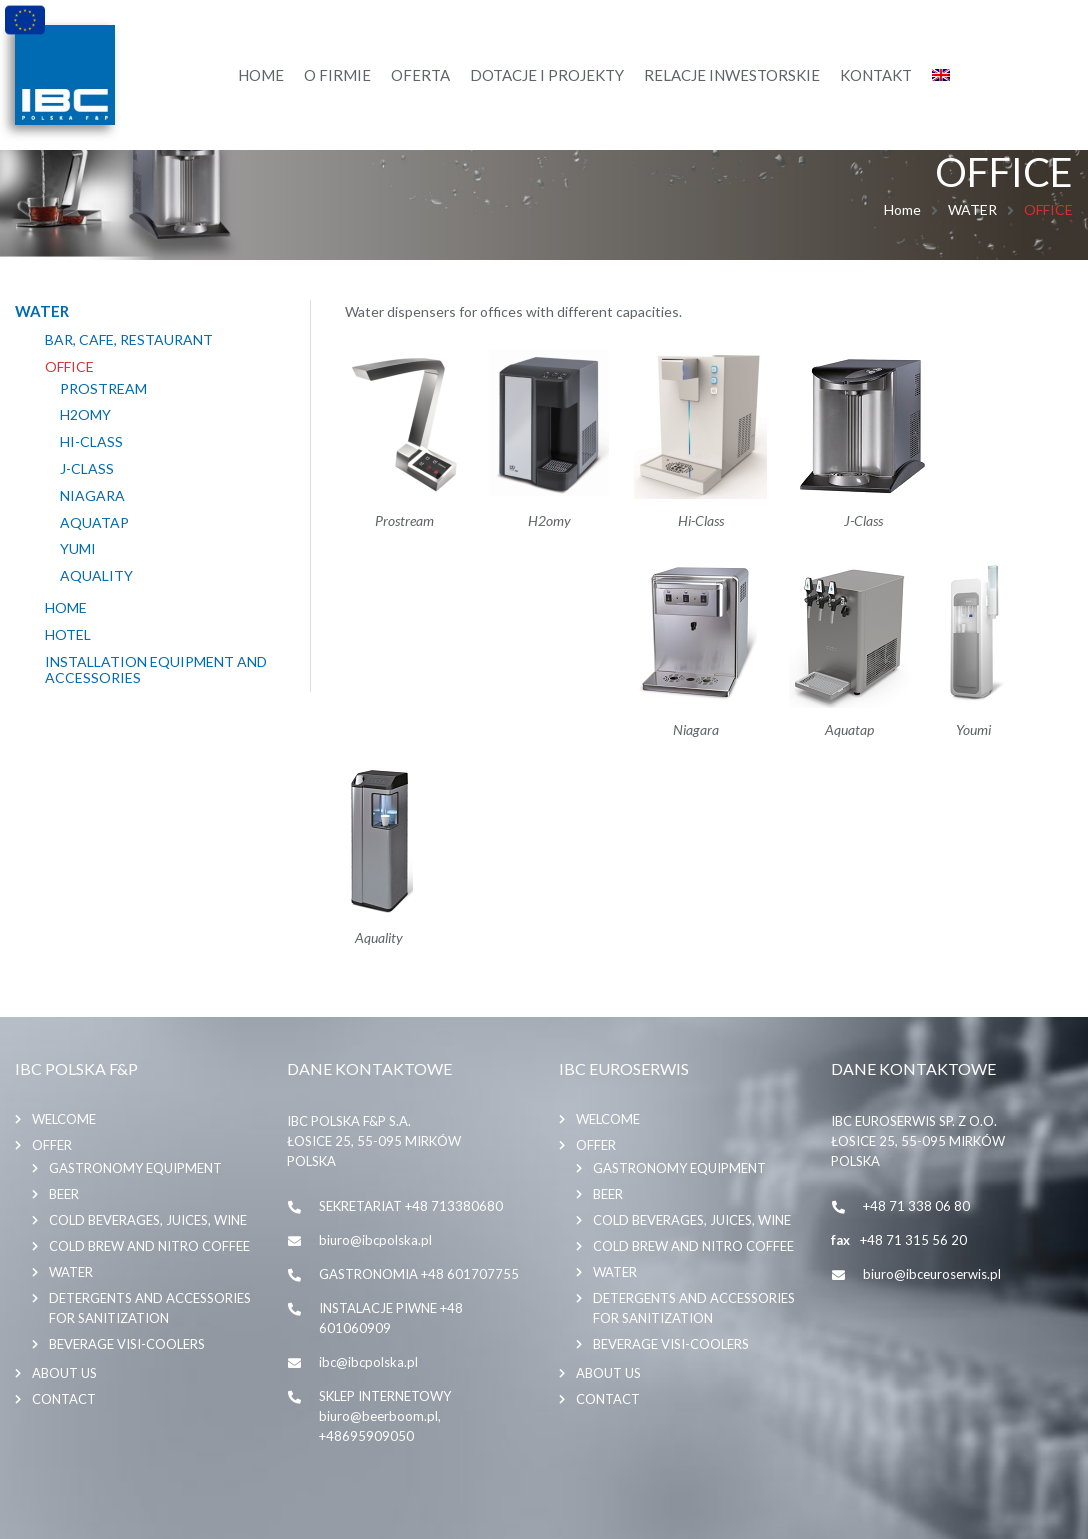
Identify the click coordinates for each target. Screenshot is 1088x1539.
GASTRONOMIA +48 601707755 (419, 1274)
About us (64, 1373)
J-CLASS (87, 469)
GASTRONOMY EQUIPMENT (135, 1168)
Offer (52, 1145)
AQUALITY (96, 576)
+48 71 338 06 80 (916, 1206)
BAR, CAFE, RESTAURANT (129, 340)
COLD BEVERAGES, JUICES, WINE (148, 1220)
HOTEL (68, 635)
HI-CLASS (91, 442)
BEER (64, 1194)
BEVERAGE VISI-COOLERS (127, 1344)
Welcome (64, 1119)
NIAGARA (92, 496)
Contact (64, 1399)
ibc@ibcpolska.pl (368, 1362)
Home (902, 209)
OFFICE (69, 367)
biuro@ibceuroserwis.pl (932, 1274)
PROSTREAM (103, 389)
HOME (66, 608)
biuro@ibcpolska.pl (375, 1240)
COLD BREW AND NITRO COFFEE (149, 1246)
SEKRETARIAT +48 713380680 (411, 1206)
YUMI (78, 549)
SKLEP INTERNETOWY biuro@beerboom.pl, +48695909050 (385, 1416)
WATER (972, 209)
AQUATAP (94, 523)
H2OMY (85, 415)
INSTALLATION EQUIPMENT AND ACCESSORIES (156, 670)
